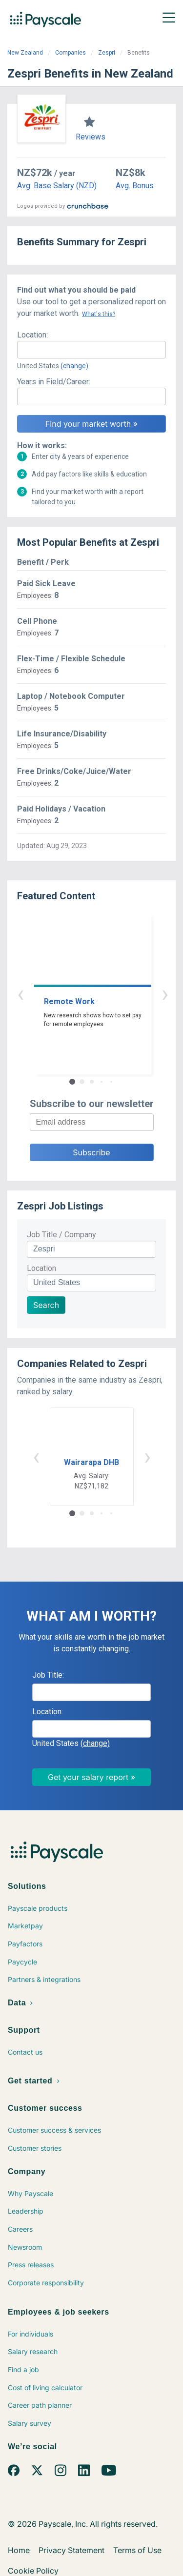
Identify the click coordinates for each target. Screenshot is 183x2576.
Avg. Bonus (135, 185)
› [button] (103, 994)
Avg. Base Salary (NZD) (57, 185)
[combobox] (91, 349)
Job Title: (48, 1675)
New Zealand (25, 52)
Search (46, 1305)
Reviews (90, 136)
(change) (74, 366)
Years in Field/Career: (53, 381)
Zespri (106, 52)
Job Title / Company (61, 1234)
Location (41, 1268)
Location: (32, 334)
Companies (70, 52)
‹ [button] (80, 994)
